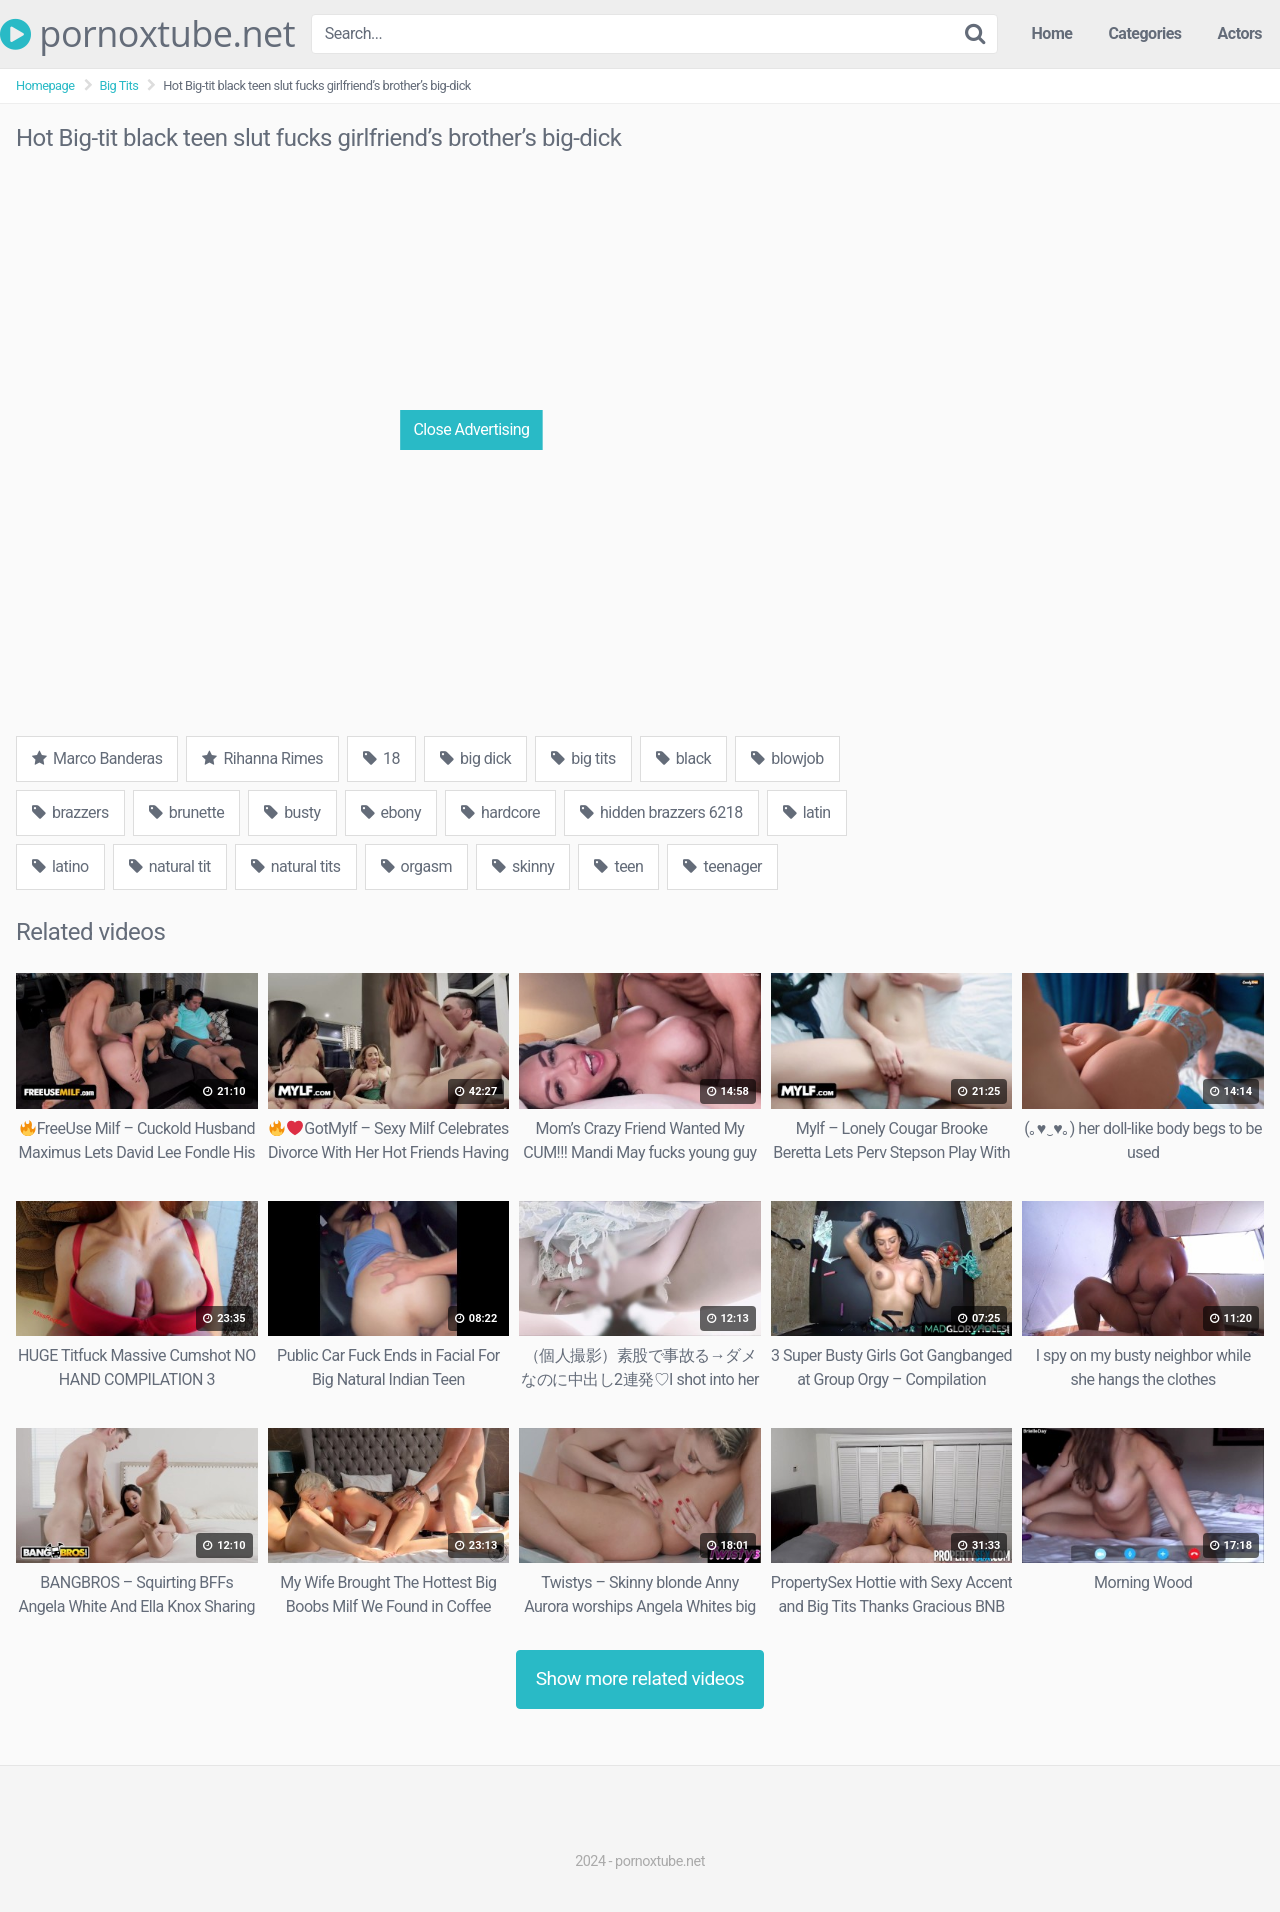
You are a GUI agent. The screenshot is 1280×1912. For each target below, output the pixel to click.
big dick (475, 758)
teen (618, 866)
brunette (186, 812)
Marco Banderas (97, 758)
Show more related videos (640, 1678)
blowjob (787, 758)
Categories (1144, 33)
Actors (1240, 33)
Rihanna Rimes (262, 758)
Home (1052, 33)
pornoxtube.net (147, 34)
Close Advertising (471, 429)
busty (292, 812)
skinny (523, 866)
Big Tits (119, 85)
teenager (722, 866)
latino (60, 866)
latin (807, 812)
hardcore (500, 812)
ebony (391, 812)
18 (381, 758)
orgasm (416, 866)
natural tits (296, 866)
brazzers (70, 812)
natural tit (170, 866)
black (684, 758)
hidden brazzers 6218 (661, 812)
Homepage (45, 85)
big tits (583, 758)
